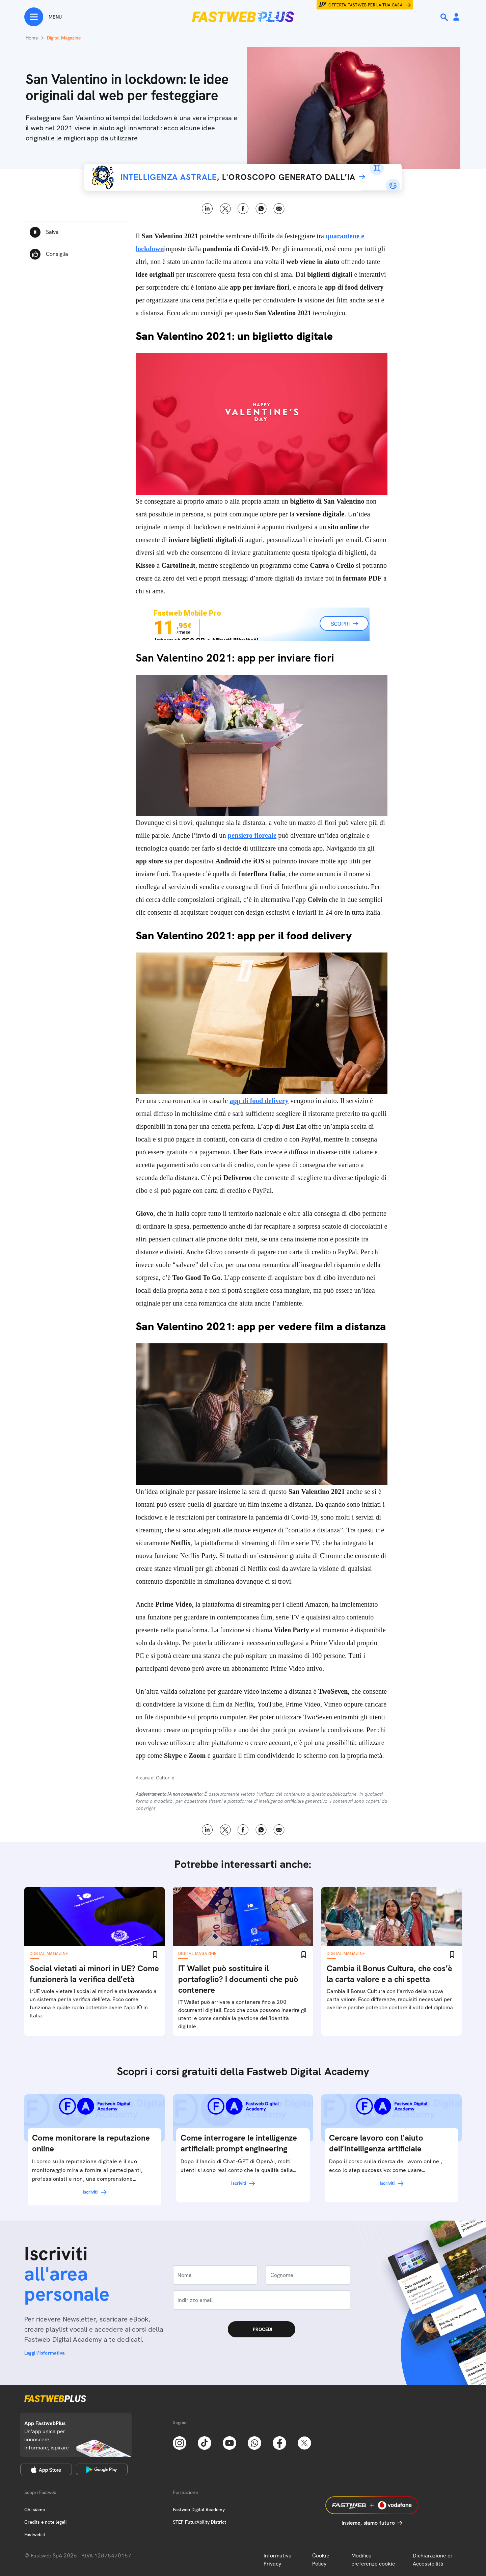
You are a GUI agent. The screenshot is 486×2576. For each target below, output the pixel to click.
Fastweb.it (34, 2534)
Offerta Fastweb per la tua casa (365, 5)
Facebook (243, 208)
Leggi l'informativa (44, 2353)
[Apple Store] (46, 2469)
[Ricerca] (445, 17)
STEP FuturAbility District (199, 2522)
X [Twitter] (225, 208)
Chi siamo (34, 2509)
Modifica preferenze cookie (373, 2559)
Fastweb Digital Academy (199, 2509)
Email (279, 208)
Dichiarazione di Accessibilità (432, 2559)
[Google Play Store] (102, 2469)
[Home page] (243, 16)
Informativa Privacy (278, 2559)
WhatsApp (261, 208)
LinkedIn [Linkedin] (207, 208)
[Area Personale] (456, 17)
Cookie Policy (320, 2559)
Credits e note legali (45, 2522)
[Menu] (43, 16)
